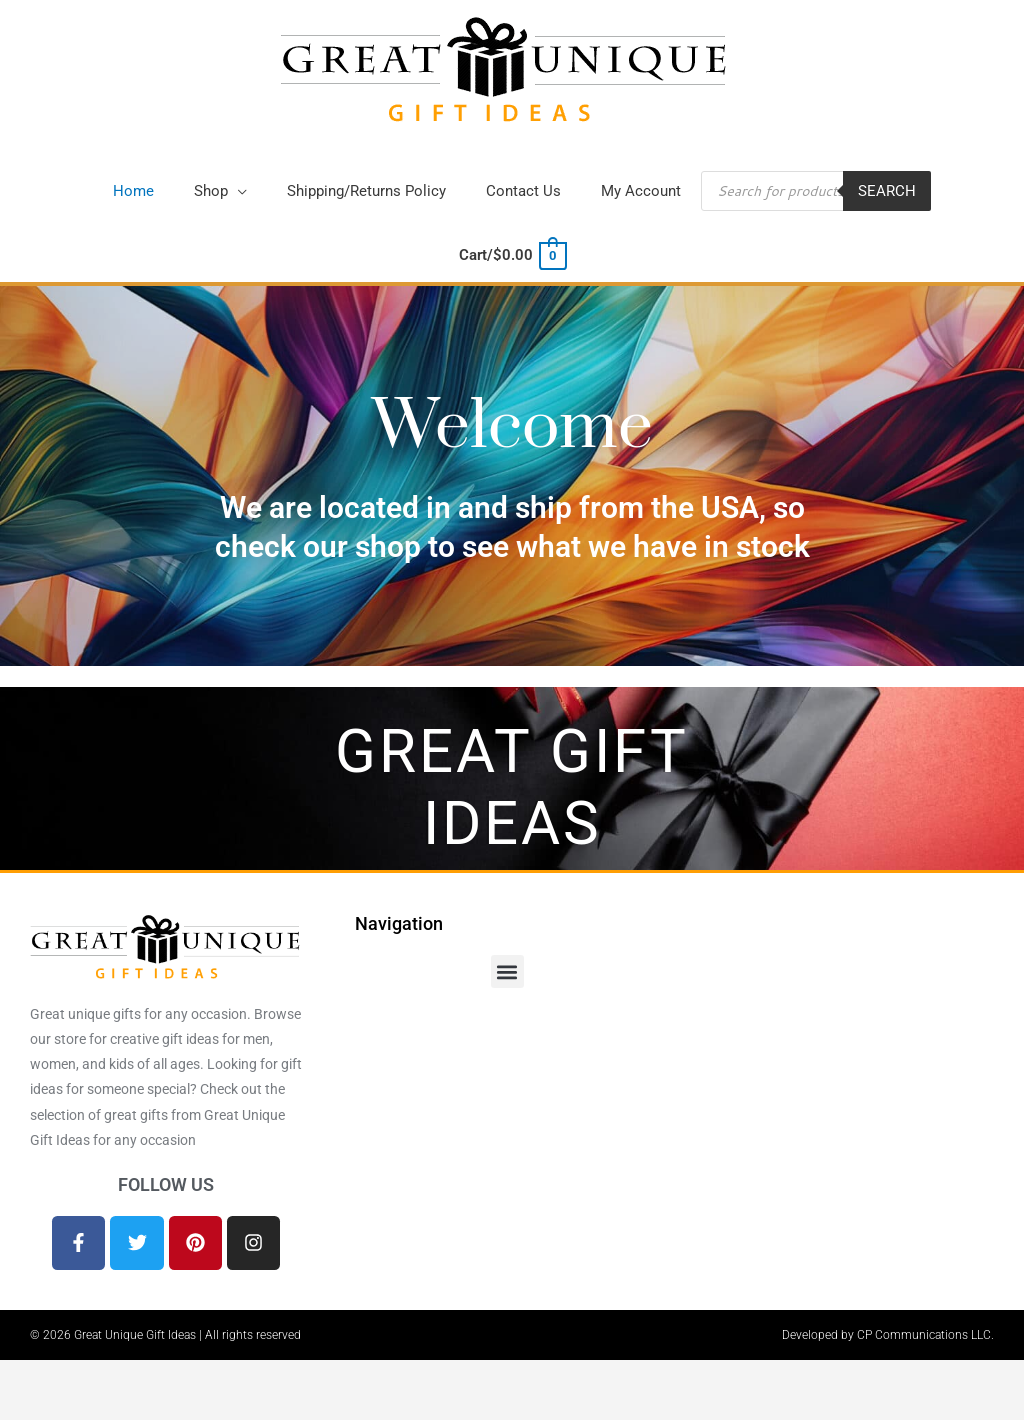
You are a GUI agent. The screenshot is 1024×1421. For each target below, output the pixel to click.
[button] (220, 193)
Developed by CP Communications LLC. (888, 1336)
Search (887, 193)
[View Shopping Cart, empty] (511, 257)
